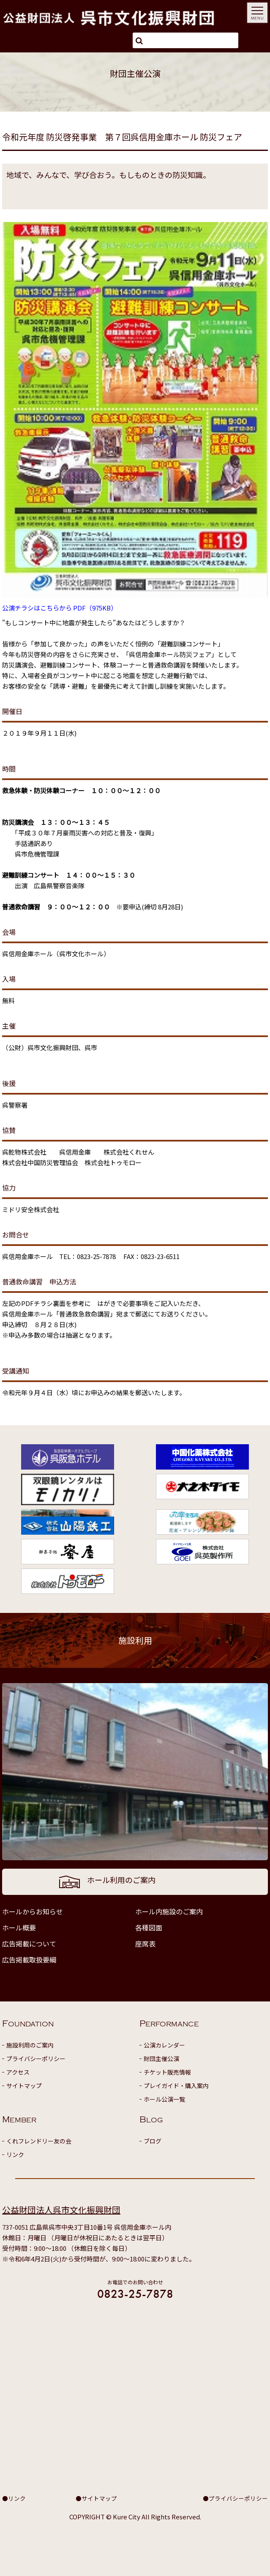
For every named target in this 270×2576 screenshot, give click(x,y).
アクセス (18, 2072)
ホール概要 (19, 1927)
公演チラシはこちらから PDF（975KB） (59, 607)
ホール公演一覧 (164, 2099)
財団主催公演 (161, 2058)
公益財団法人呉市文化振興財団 (61, 2210)
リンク (15, 2154)
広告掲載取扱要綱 (29, 1960)
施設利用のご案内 (30, 2045)
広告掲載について (29, 1943)
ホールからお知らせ (32, 1911)
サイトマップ (24, 2085)
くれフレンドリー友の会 (38, 2141)
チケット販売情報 (167, 2072)
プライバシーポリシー (35, 2058)
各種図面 (148, 1927)
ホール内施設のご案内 (169, 1911)
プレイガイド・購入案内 (176, 2085)
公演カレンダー (164, 2045)
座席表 (145, 1943)
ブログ (152, 2141)
